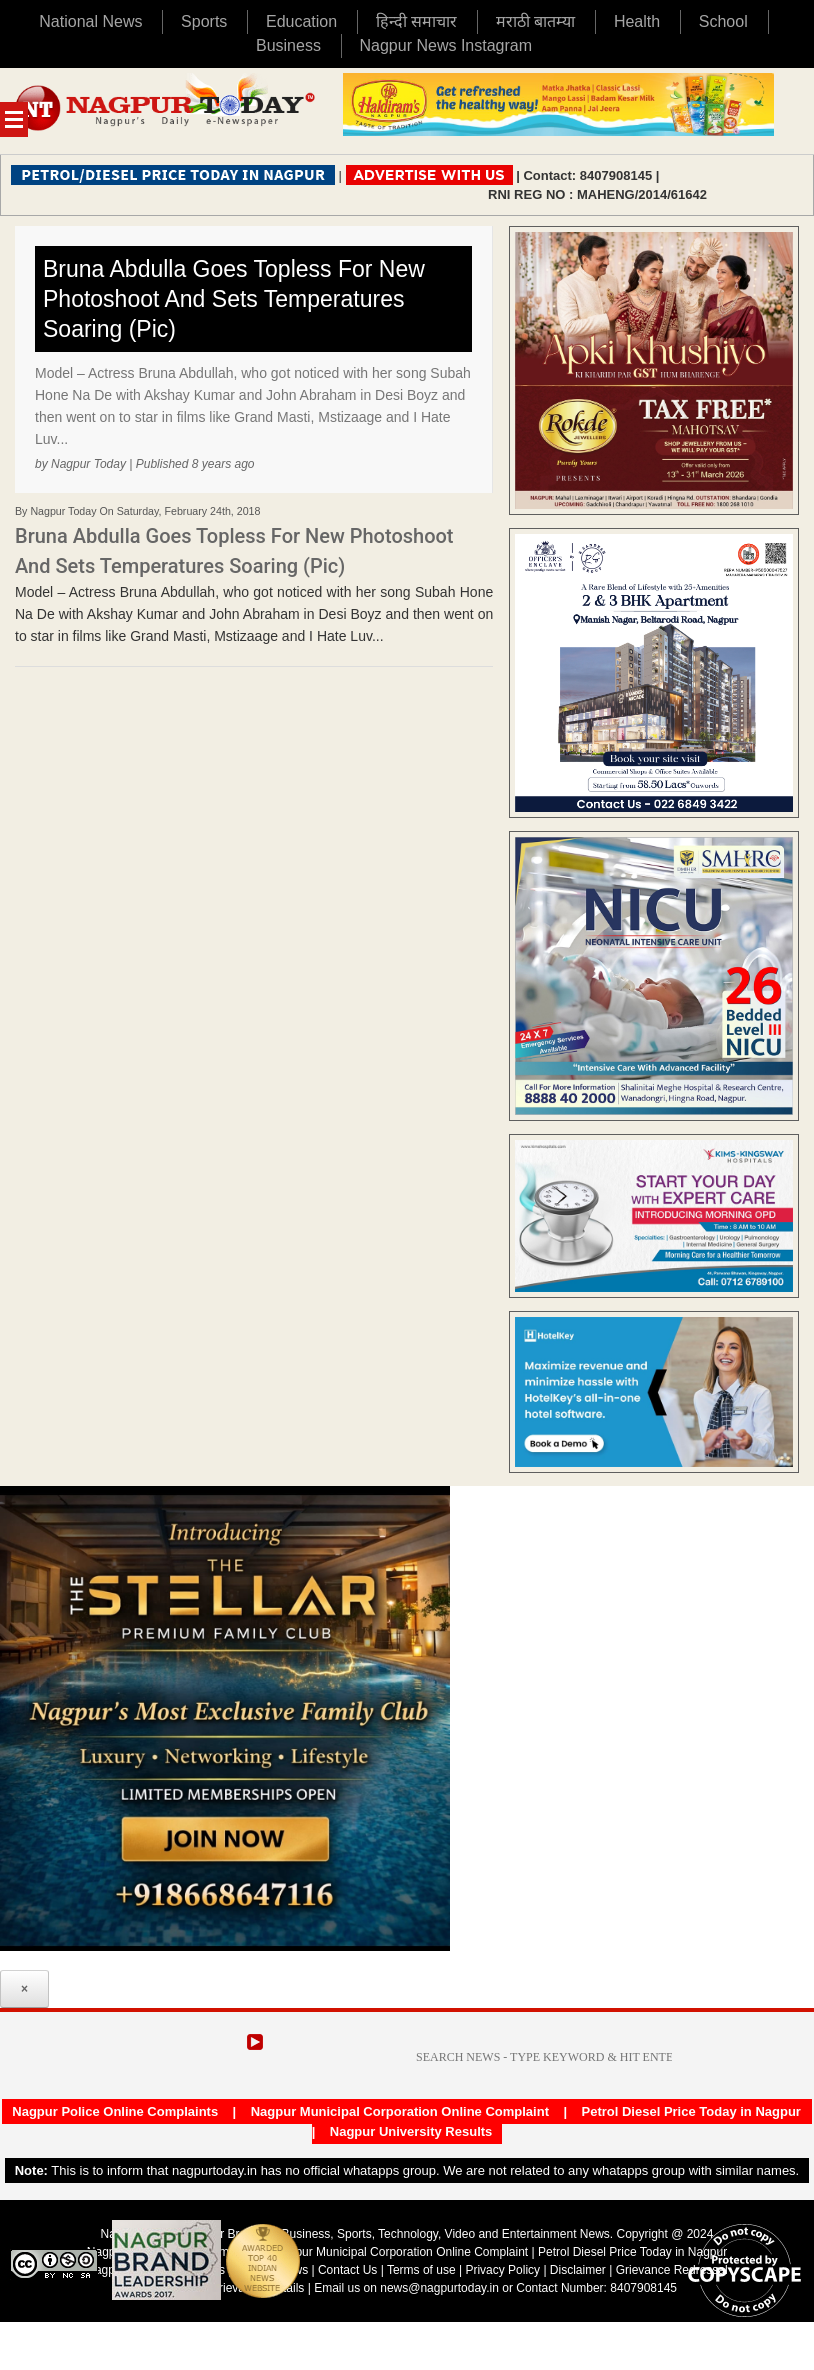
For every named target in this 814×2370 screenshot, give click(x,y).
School (723, 21)
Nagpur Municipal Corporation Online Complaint (400, 2111)
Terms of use (421, 2270)
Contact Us (347, 2270)
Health (637, 21)
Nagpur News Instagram (446, 45)
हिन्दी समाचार (416, 21)
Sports (204, 21)
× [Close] (24, 1989)
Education (301, 21)
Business (288, 45)
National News (90, 21)
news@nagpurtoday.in (439, 2288)
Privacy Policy (502, 2270)
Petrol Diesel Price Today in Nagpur (691, 2111)
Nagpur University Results (411, 2131)
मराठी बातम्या (535, 21)
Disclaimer (579, 2270)
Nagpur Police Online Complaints (115, 2111)
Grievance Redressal (672, 2270)
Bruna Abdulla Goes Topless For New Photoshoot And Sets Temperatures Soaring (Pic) (234, 299)
